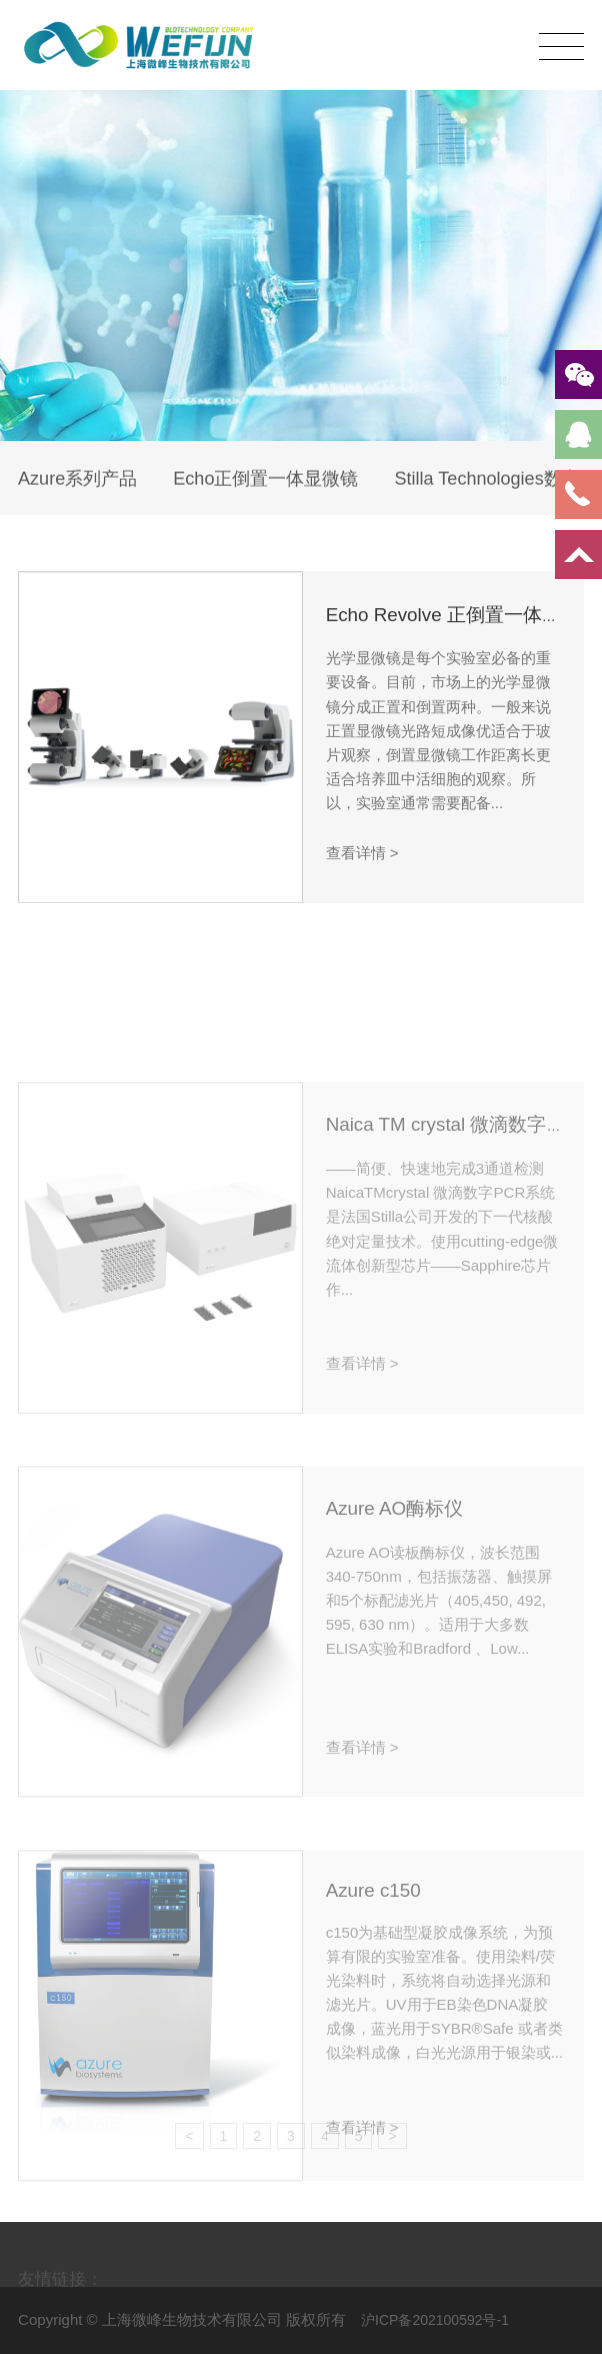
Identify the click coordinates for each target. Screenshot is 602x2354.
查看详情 (362, 863)
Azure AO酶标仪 (394, 1586)
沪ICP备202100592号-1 (435, 2320)
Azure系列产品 (77, 481)
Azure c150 (373, 1967)
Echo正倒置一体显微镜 (265, 481)
